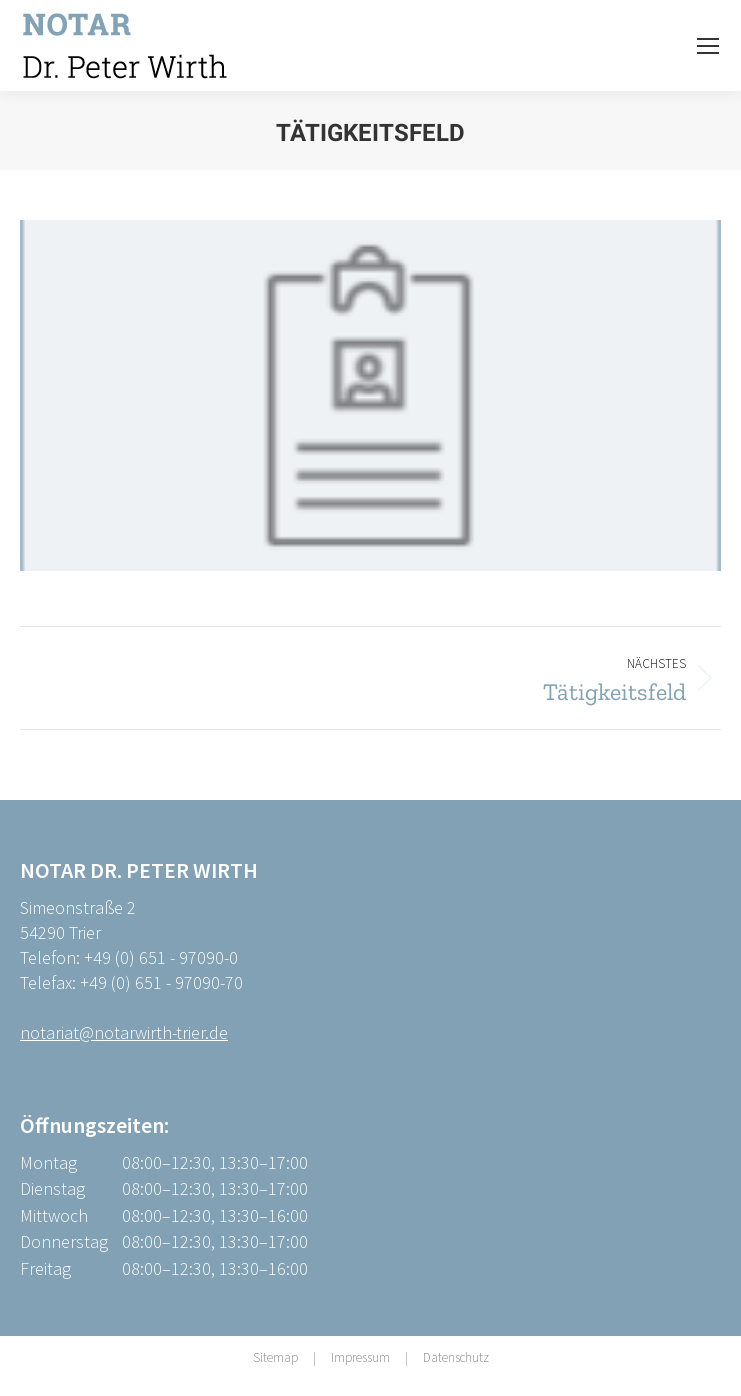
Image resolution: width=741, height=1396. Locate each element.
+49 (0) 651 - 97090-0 (161, 957)
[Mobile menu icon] (708, 46)
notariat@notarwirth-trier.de (124, 1032)
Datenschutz (456, 1357)
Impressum (360, 1357)
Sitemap (275, 1357)
